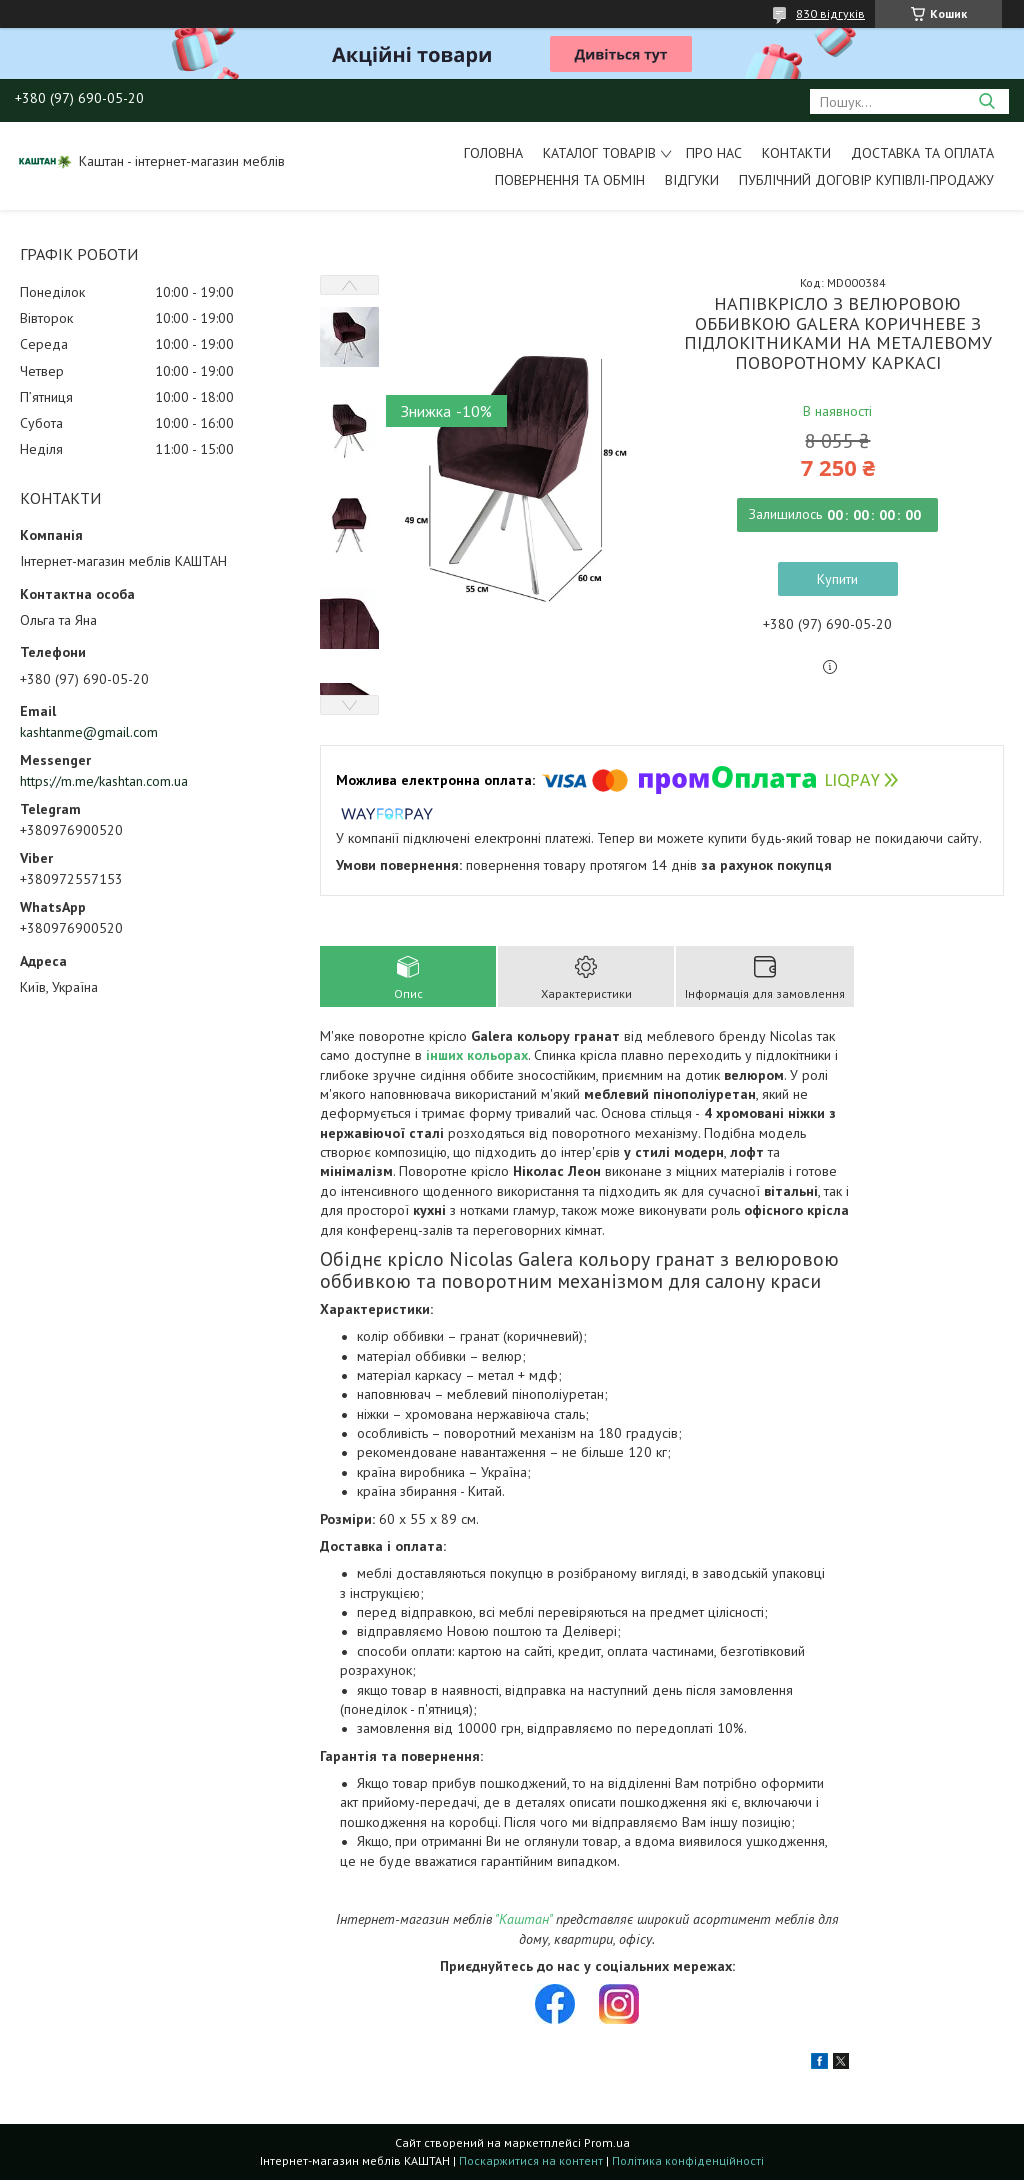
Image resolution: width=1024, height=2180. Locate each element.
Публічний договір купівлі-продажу (866, 180)
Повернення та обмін (570, 180)
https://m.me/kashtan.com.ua (104, 781)
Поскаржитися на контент (531, 2160)
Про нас (714, 153)
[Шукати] (986, 101)
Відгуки (692, 180)
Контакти (796, 153)
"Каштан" (523, 1919)
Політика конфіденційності (688, 2160)
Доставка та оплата (922, 153)
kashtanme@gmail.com (89, 732)
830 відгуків (830, 13)
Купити (837, 579)
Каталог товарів (599, 153)
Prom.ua (607, 2142)
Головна (493, 153)
